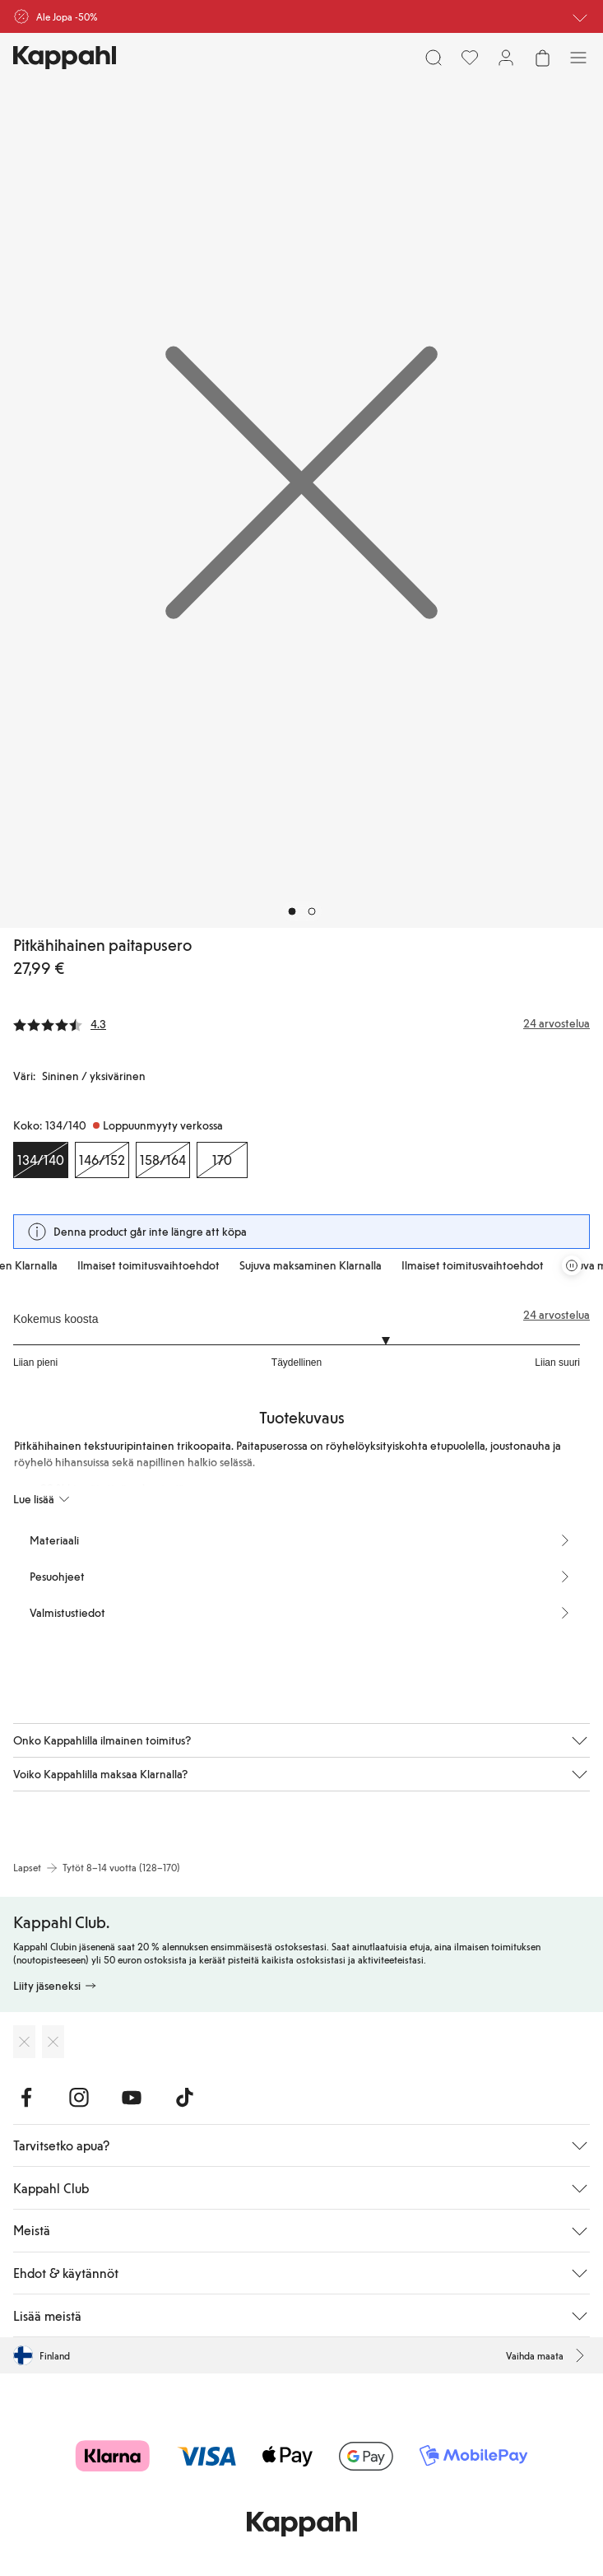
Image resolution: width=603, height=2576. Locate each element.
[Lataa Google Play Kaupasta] (53, 2041)
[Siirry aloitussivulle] (64, 57)
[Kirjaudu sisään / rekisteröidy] (506, 58)
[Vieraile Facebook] (26, 2098)
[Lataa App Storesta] (24, 2041)
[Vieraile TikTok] (184, 2098)
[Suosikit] (470, 58)
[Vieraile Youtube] (131, 2098)
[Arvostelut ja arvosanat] (301, 1023)
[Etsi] (433, 58)
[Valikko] (578, 58)
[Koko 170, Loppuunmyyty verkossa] (222, 1160)
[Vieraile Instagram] (79, 2098)
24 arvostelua (556, 1314)
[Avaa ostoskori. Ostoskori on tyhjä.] (542, 58)
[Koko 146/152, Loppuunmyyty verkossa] (102, 1160)
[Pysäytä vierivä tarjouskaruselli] (572, 1265)
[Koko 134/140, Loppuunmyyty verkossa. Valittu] (40, 1160)
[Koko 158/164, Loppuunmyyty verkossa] (163, 1160)
